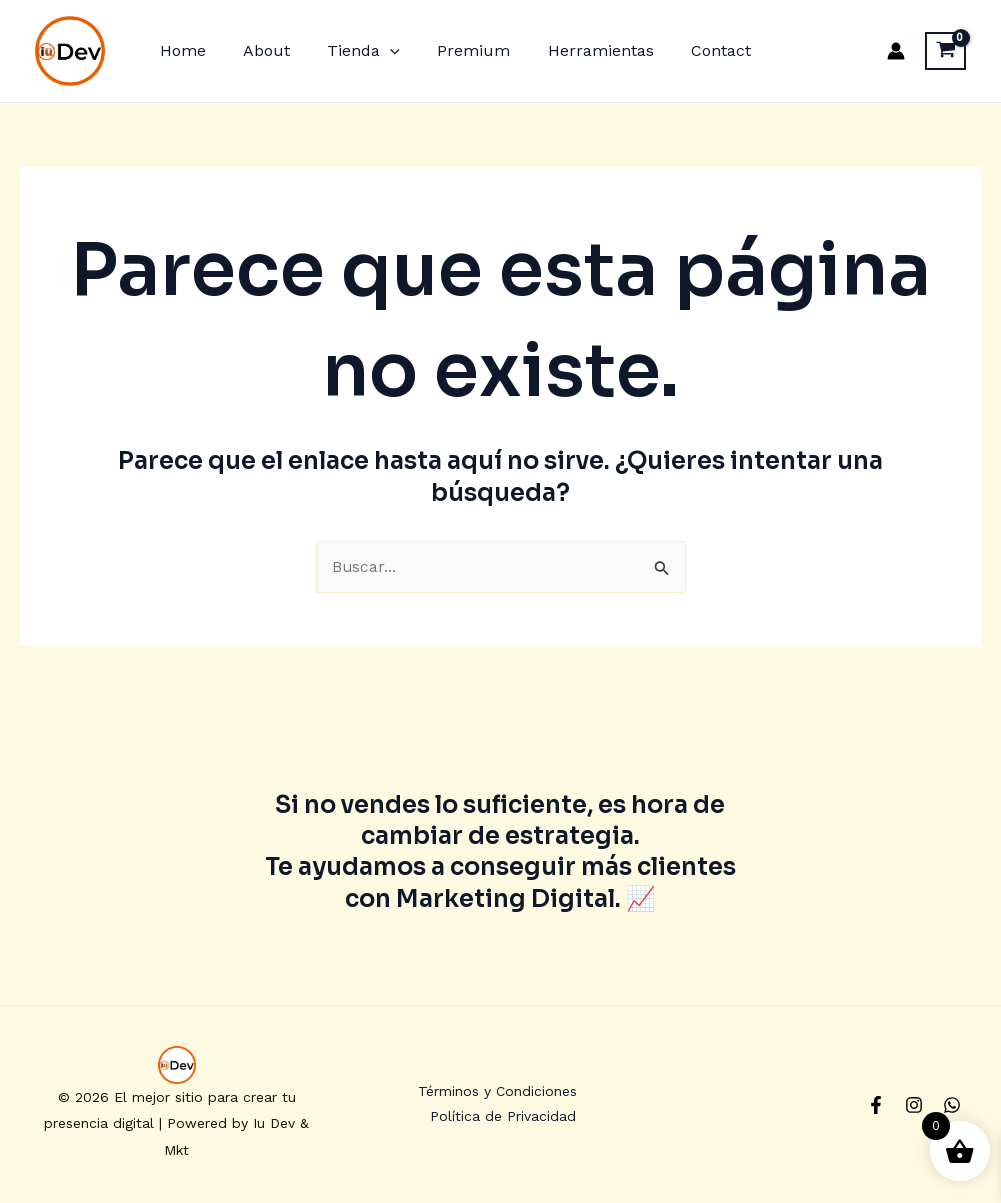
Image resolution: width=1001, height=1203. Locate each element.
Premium (455, 50)
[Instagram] (914, 1106)
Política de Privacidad (504, 1118)
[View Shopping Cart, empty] (945, 51)
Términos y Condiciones (496, 1092)
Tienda (350, 51)
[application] (377, 51)
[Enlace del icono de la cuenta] (896, 51)
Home (180, 50)
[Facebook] (876, 1106)
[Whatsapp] (952, 1106)
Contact (692, 50)
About (258, 50)
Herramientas (577, 50)
